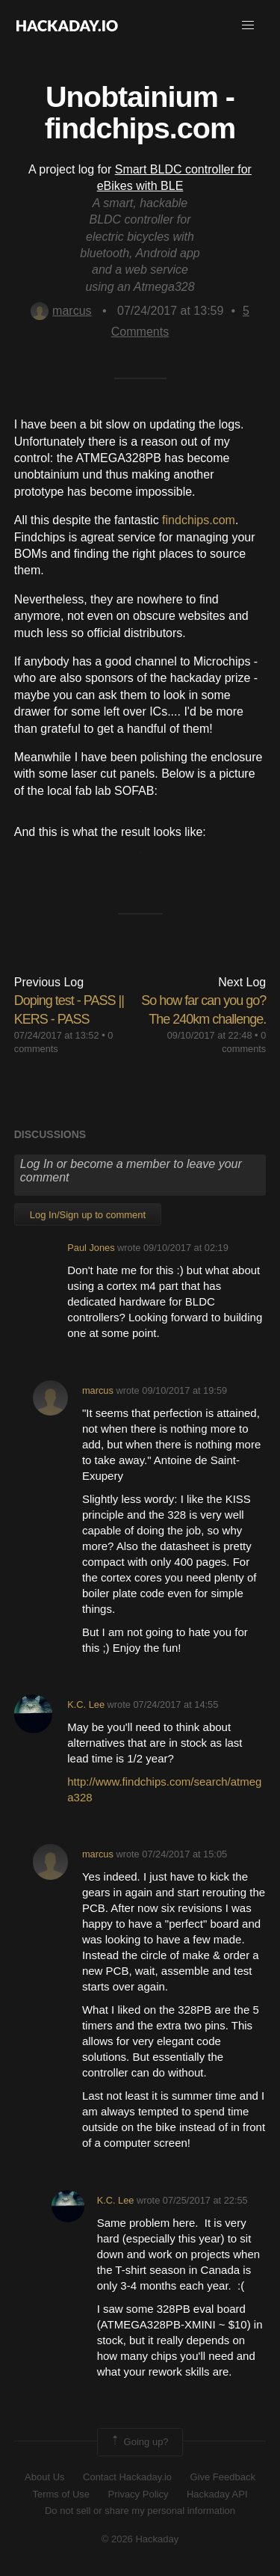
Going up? (139, 2442)
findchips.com (198, 520)
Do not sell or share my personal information (140, 2510)
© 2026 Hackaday (140, 2539)
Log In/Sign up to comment (88, 1214)
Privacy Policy (138, 2494)
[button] (248, 25)
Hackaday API (217, 2494)
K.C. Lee (86, 1704)
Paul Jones (90, 1247)
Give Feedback (222, 2477)
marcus (61, 310)
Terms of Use (61, 2494)
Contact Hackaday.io (127, 2477)
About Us (44, 2477)
